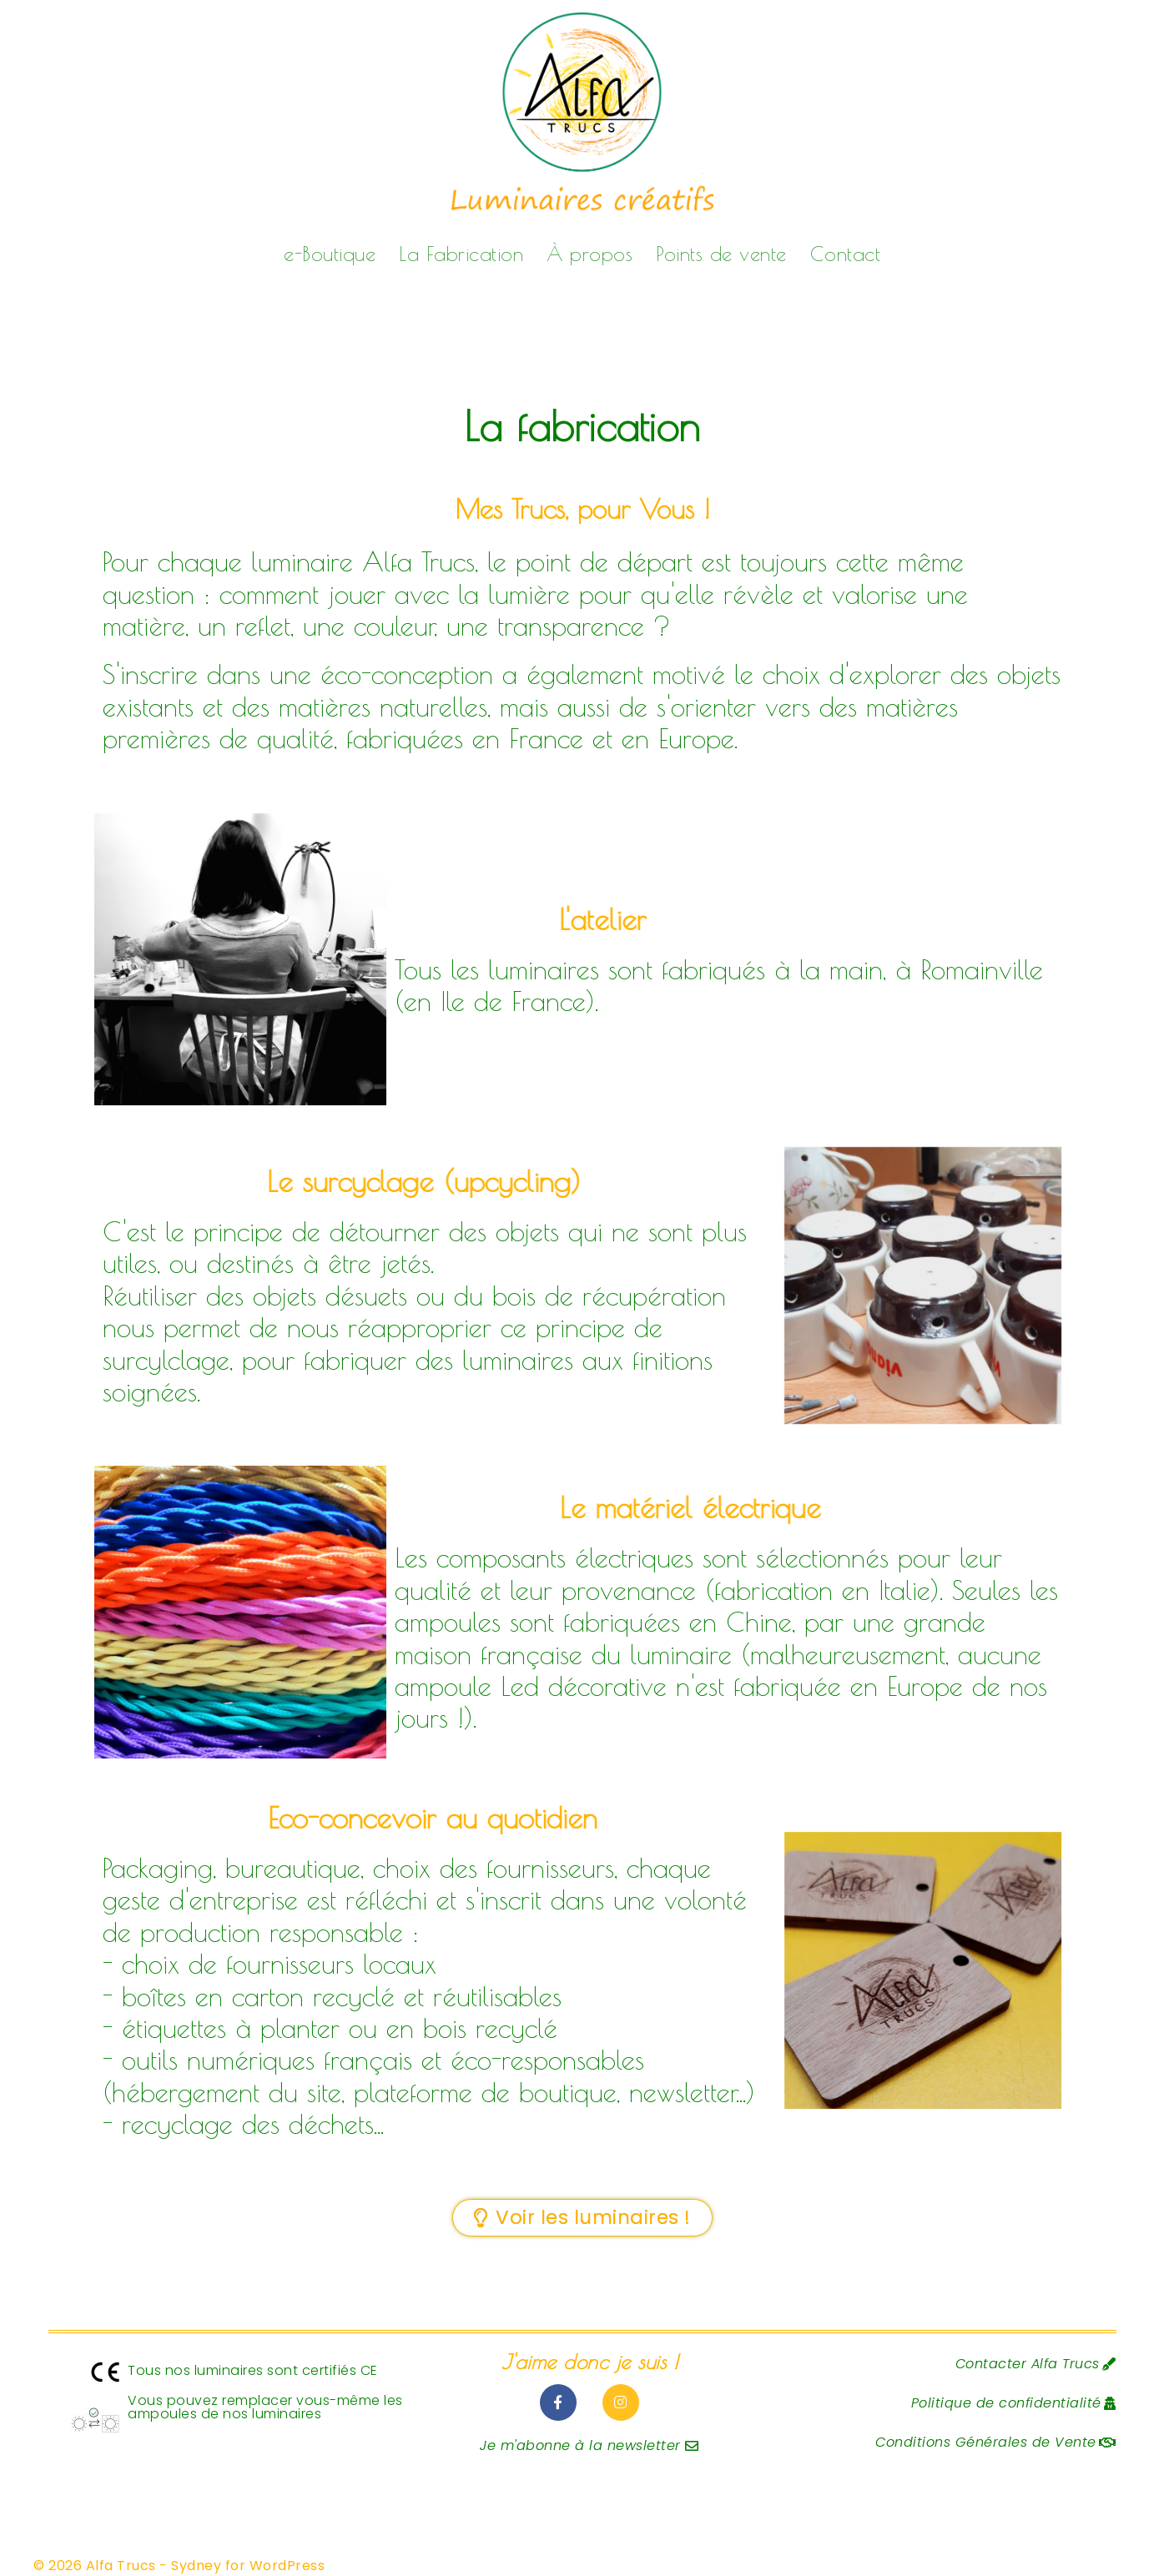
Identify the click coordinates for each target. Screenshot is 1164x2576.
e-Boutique (329, 253)
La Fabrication (461, 253)
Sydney (196, 2565)
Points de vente (721, 253)
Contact (845, 253)
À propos (589, 253)
